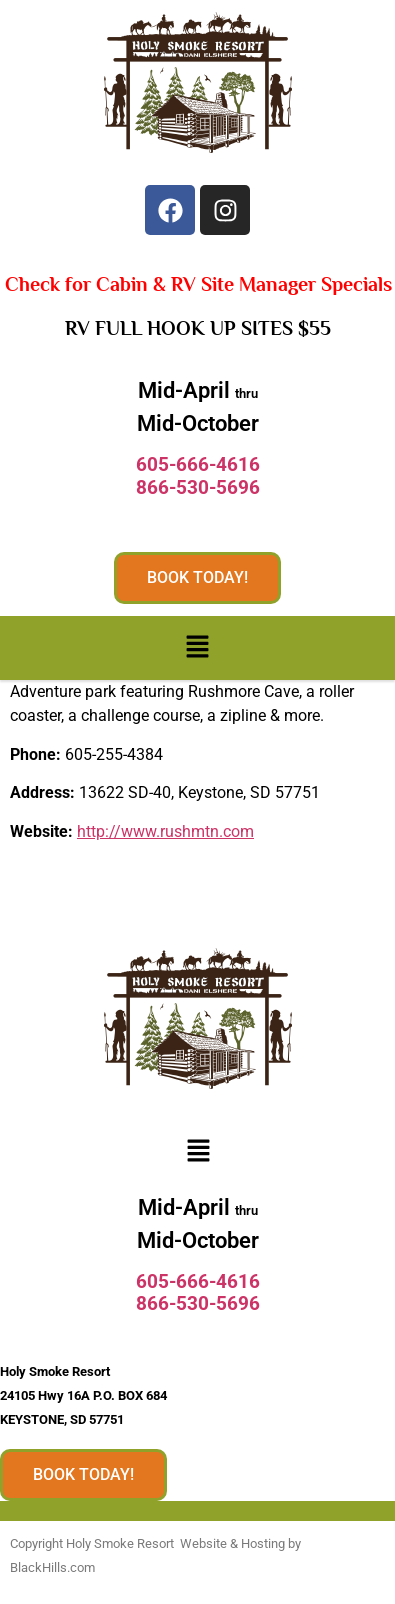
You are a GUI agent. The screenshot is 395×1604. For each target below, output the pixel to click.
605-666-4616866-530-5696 (198, 476)
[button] (197, 648)
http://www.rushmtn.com (165, 831)
